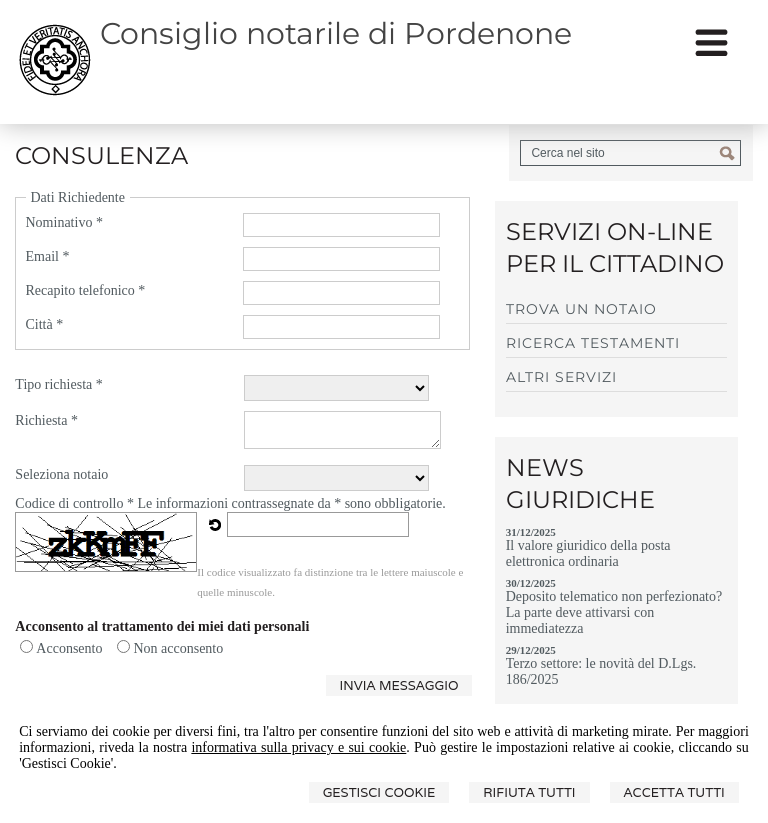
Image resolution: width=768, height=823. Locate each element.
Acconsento (69, 648)
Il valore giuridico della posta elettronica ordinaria (588, 553)
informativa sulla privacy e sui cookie (298, 747)
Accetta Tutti (674, 792)
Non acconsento (178, 648)
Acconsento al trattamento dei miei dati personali (162, 626)
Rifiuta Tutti (529, 792)
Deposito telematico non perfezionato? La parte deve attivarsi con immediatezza (614, 612)
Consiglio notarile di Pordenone (336, 33)
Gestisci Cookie (379, 792)
